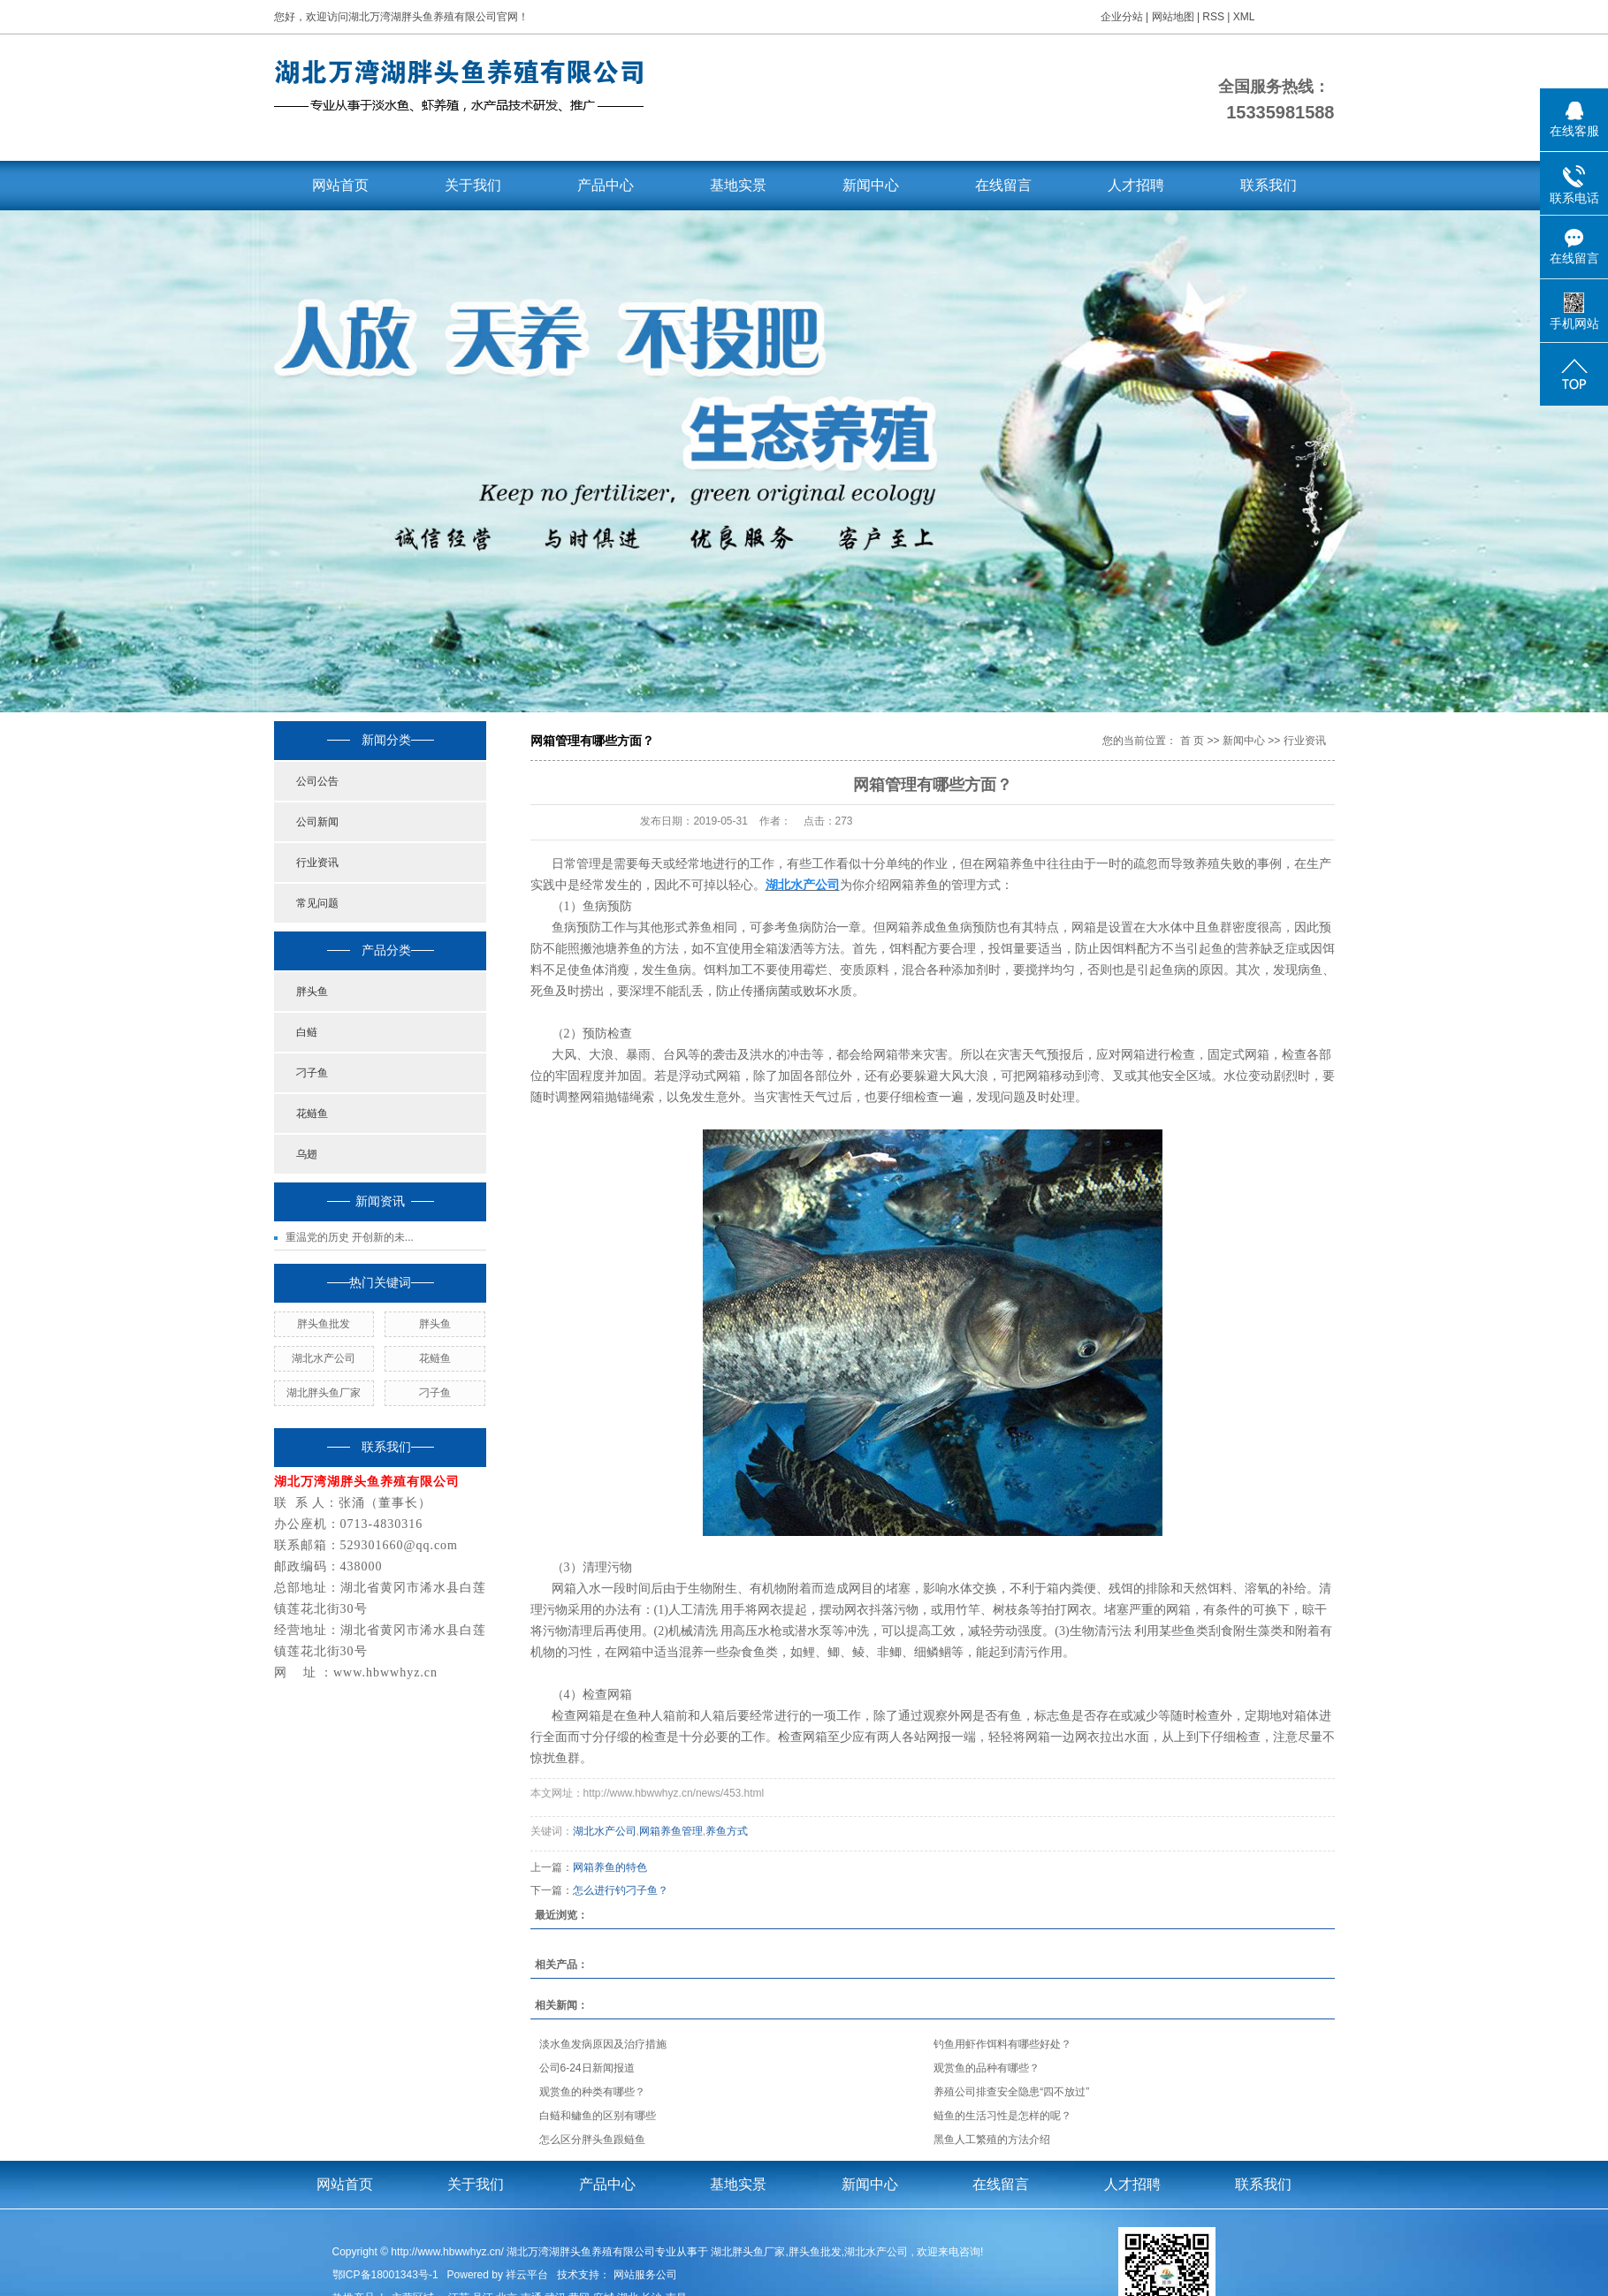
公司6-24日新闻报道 (587, 2068)
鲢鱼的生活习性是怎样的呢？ (1002, 2116)
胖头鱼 (312, 991)
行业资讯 (317, 862)
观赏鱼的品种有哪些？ (987, 2068)
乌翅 (306, 1154)
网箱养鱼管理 (671, 1831)
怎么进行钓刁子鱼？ (620, 1890)
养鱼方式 (726, 1831)
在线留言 (1003, 185)
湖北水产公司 (323, 1358)
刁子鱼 (312, 1073)
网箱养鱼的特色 (610, 1867)
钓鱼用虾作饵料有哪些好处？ (1002, 2044)
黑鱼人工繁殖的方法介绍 (992, 2139)
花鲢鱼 (312, 1113)
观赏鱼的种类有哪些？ (592, 2092)
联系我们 (1268, 185)
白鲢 (306, 1032)
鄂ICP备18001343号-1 (385, 2275)
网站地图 (1174, 17)
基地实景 (738, 185)
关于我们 (473, 185)
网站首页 (340, 185)
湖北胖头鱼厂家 (323, 1393)
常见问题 (317, 903)
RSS (1213, 17)
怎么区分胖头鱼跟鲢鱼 (592, 2139)
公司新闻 (317, 822)
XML (1244, 17)
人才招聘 (1136, 185)
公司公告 (317, 781)
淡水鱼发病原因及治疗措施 (603, 2044)
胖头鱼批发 (323, 1324)
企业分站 (1122, 17)
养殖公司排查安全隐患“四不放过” (1011, 2092)
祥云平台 (527, 2275)
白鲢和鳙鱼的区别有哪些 (597, 2116)
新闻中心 (870, 185)
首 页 (1192, 740)
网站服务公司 (645, 2275)
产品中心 (605, 185)
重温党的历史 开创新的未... (350, 1237)
